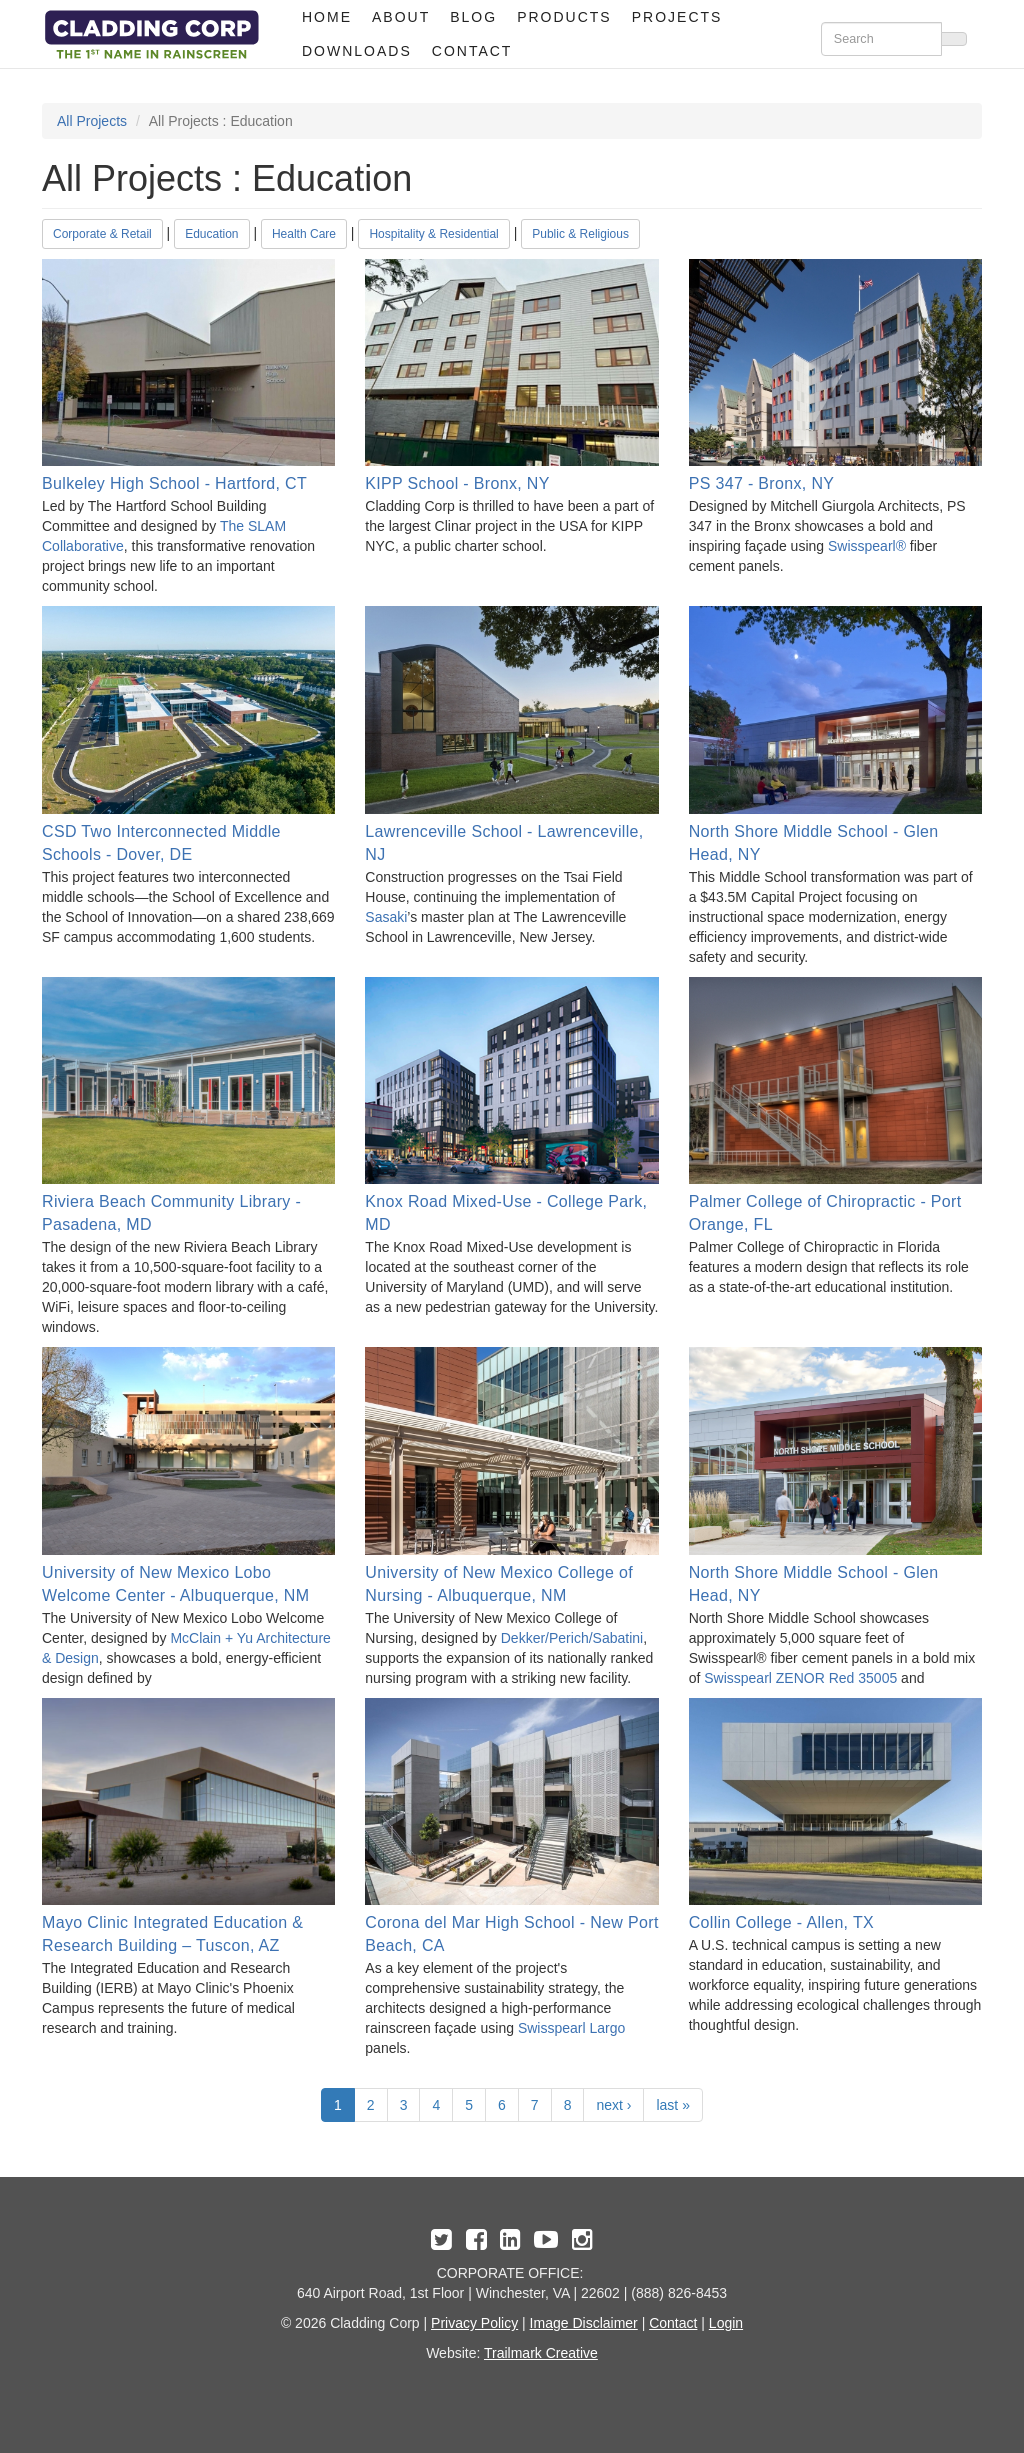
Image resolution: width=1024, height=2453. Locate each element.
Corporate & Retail (102, 234)
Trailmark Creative (541, 2353)
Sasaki (386, 917)
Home (327, 17)
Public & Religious (580, 234)
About (401, 17)
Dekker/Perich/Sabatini (572, 1638)
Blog (473, 17)
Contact (472, 51)
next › (613, 2105)
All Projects (92, 121)
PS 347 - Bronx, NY (762, 483)
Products (564, 17)
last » (672, 2105)
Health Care (304, 234)
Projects (677, 17)
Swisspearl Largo (571, 2028)
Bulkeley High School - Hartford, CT (174, 483)
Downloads (357, 51)
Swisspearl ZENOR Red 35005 (800, 1678)
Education (211, 234)
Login (726, 2323)
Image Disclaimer (584, 2323)
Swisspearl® (867, 546)
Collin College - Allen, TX (781, 1922)
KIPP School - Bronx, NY (457, 483)
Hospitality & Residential (433, 234)
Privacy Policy (474, 2323)
